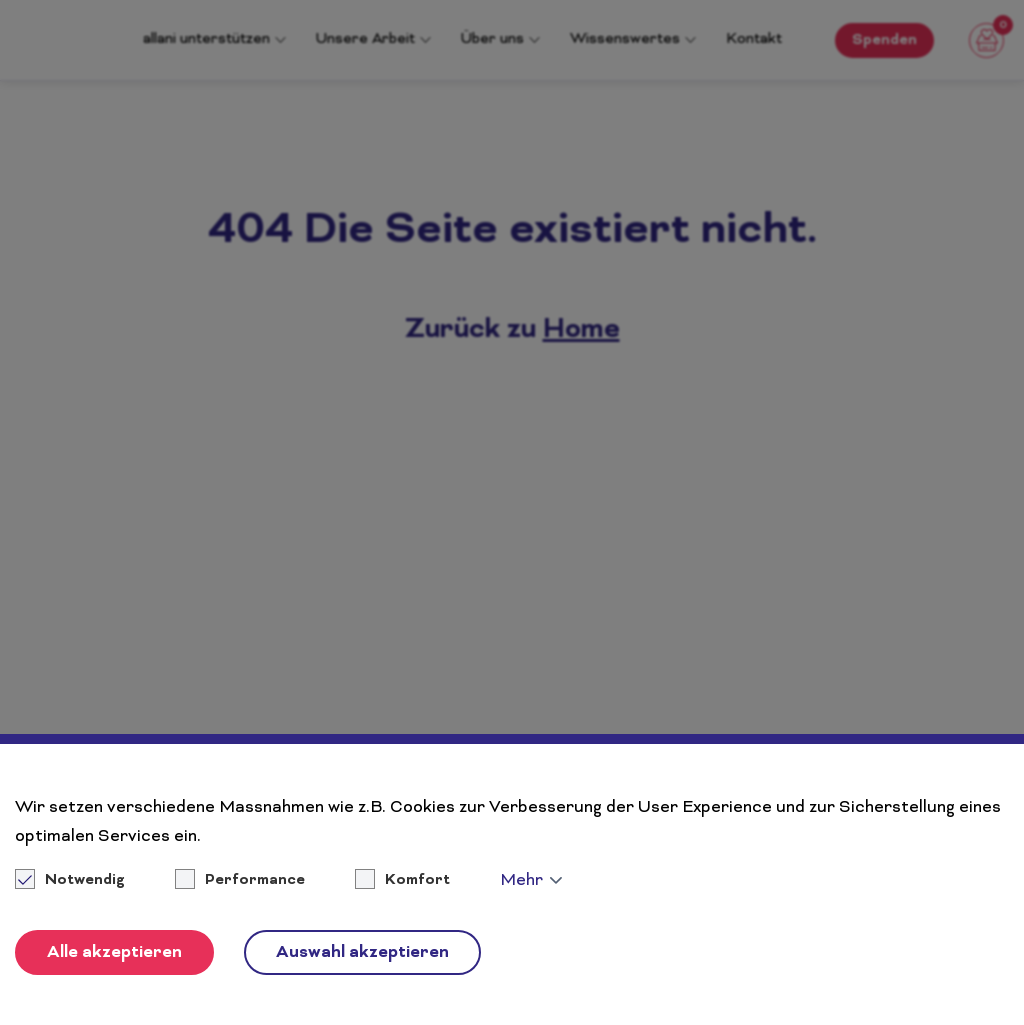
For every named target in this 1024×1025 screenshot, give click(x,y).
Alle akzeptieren (114, 953)
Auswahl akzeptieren (362, 953)
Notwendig (71, 881)
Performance (255, 881)
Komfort (417, 881)
